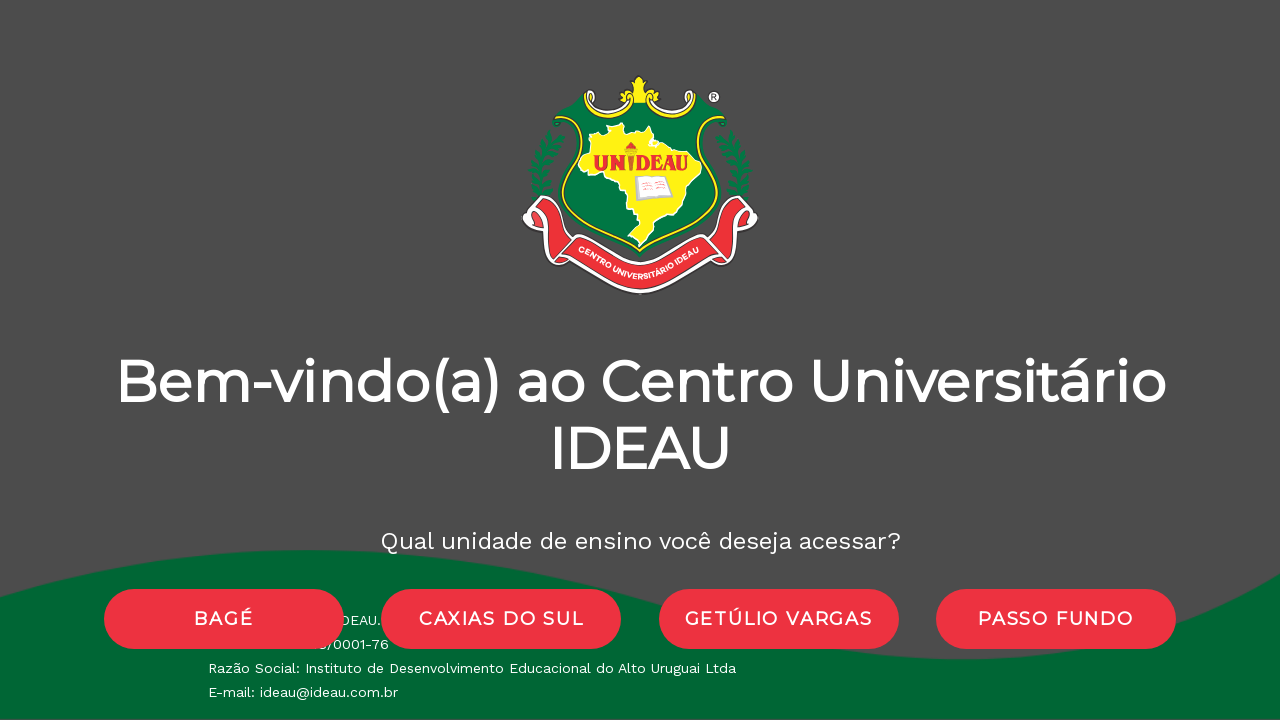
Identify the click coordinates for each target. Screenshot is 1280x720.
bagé (223, 619)
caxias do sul (501, 619)
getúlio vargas (779, 619)
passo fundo (1056, 619)
